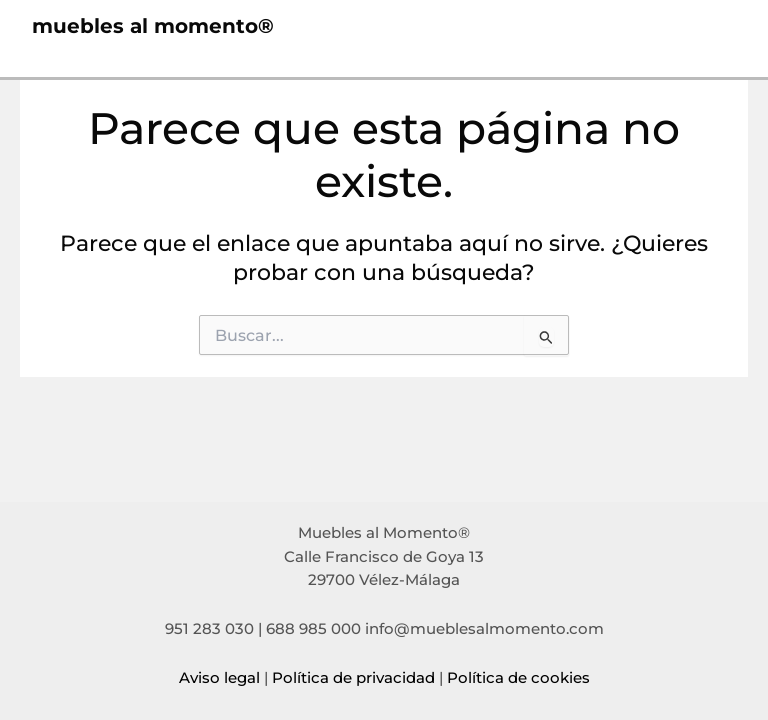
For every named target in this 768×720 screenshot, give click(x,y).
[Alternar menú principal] (714, 27)
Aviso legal (219, 678)
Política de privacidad (353, 678)
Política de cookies (518, 678)
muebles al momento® (153, 27)
